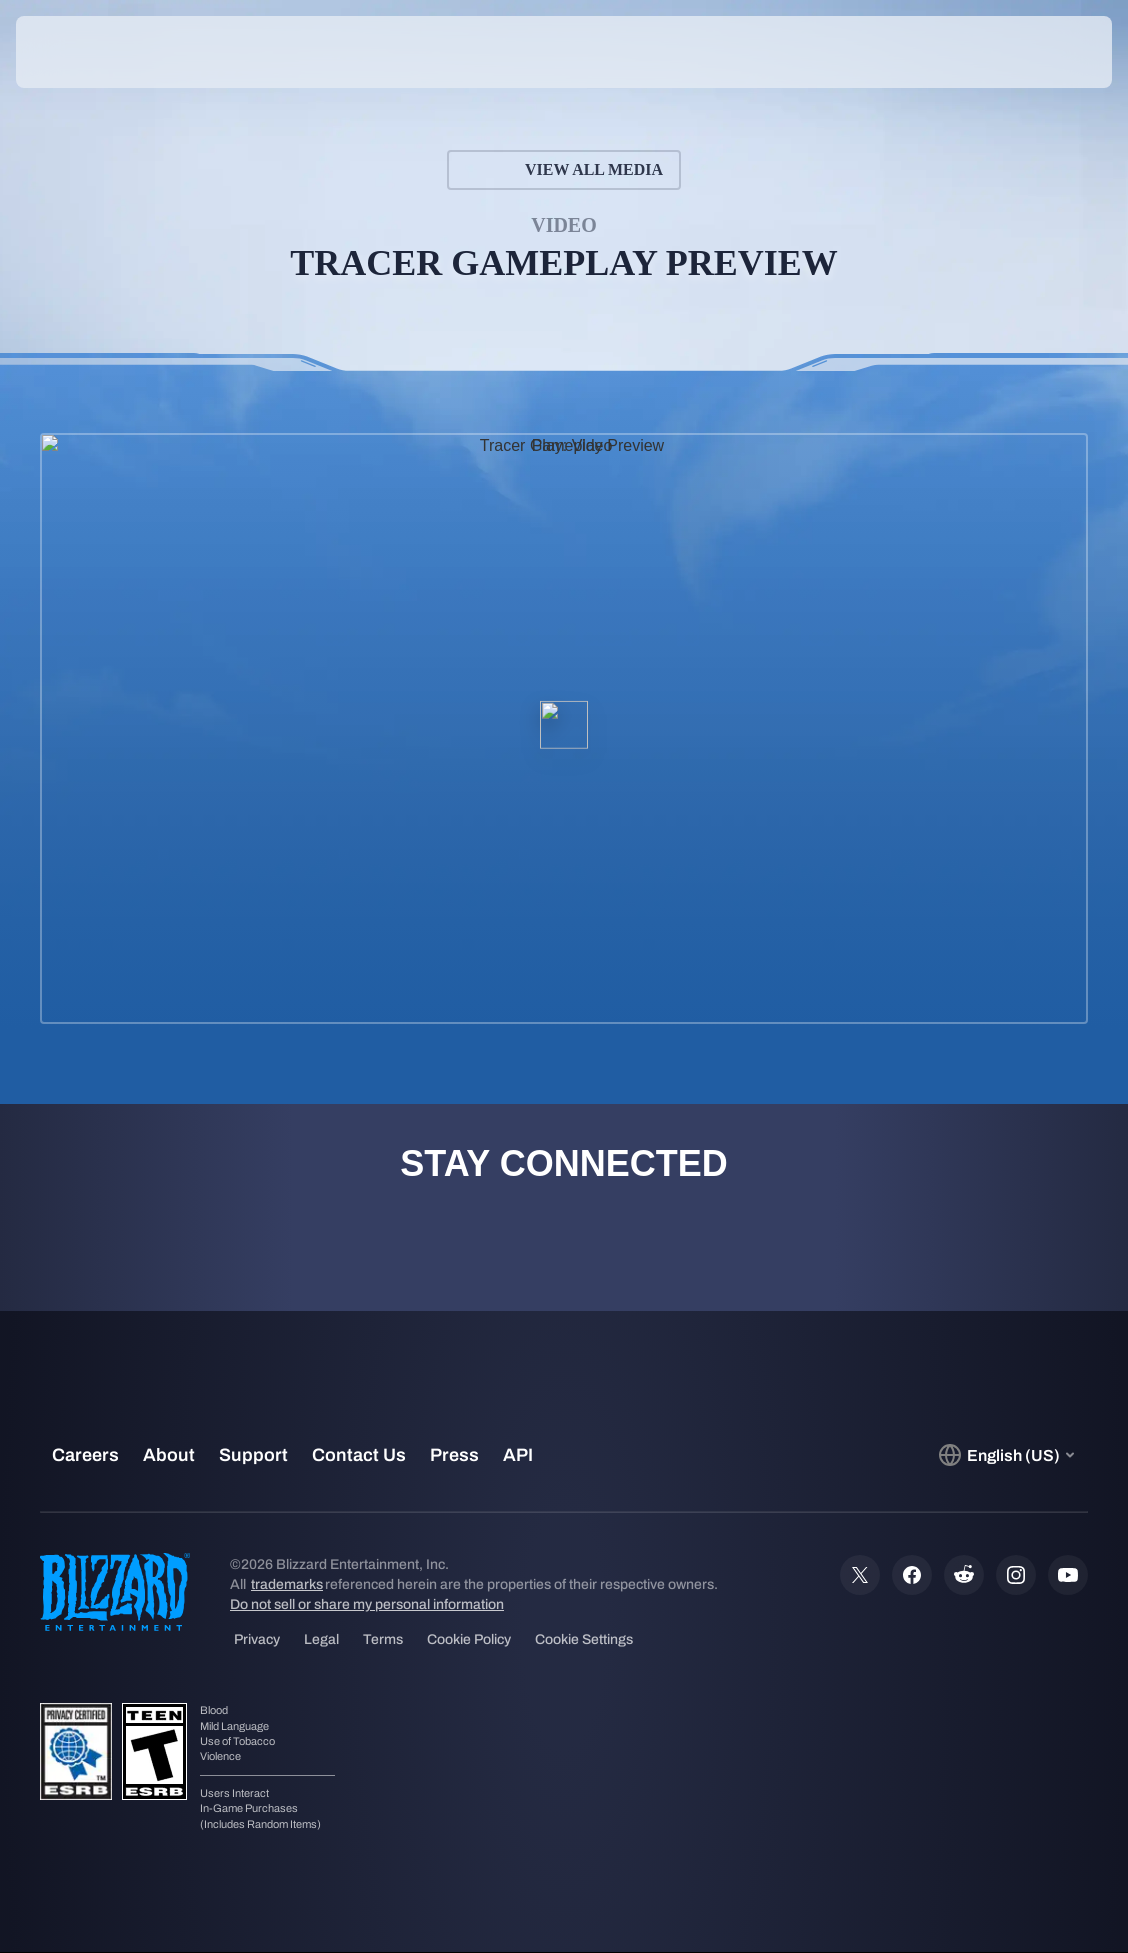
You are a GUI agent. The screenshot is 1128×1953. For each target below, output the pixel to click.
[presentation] (76, 52)
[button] (1053, 52)
